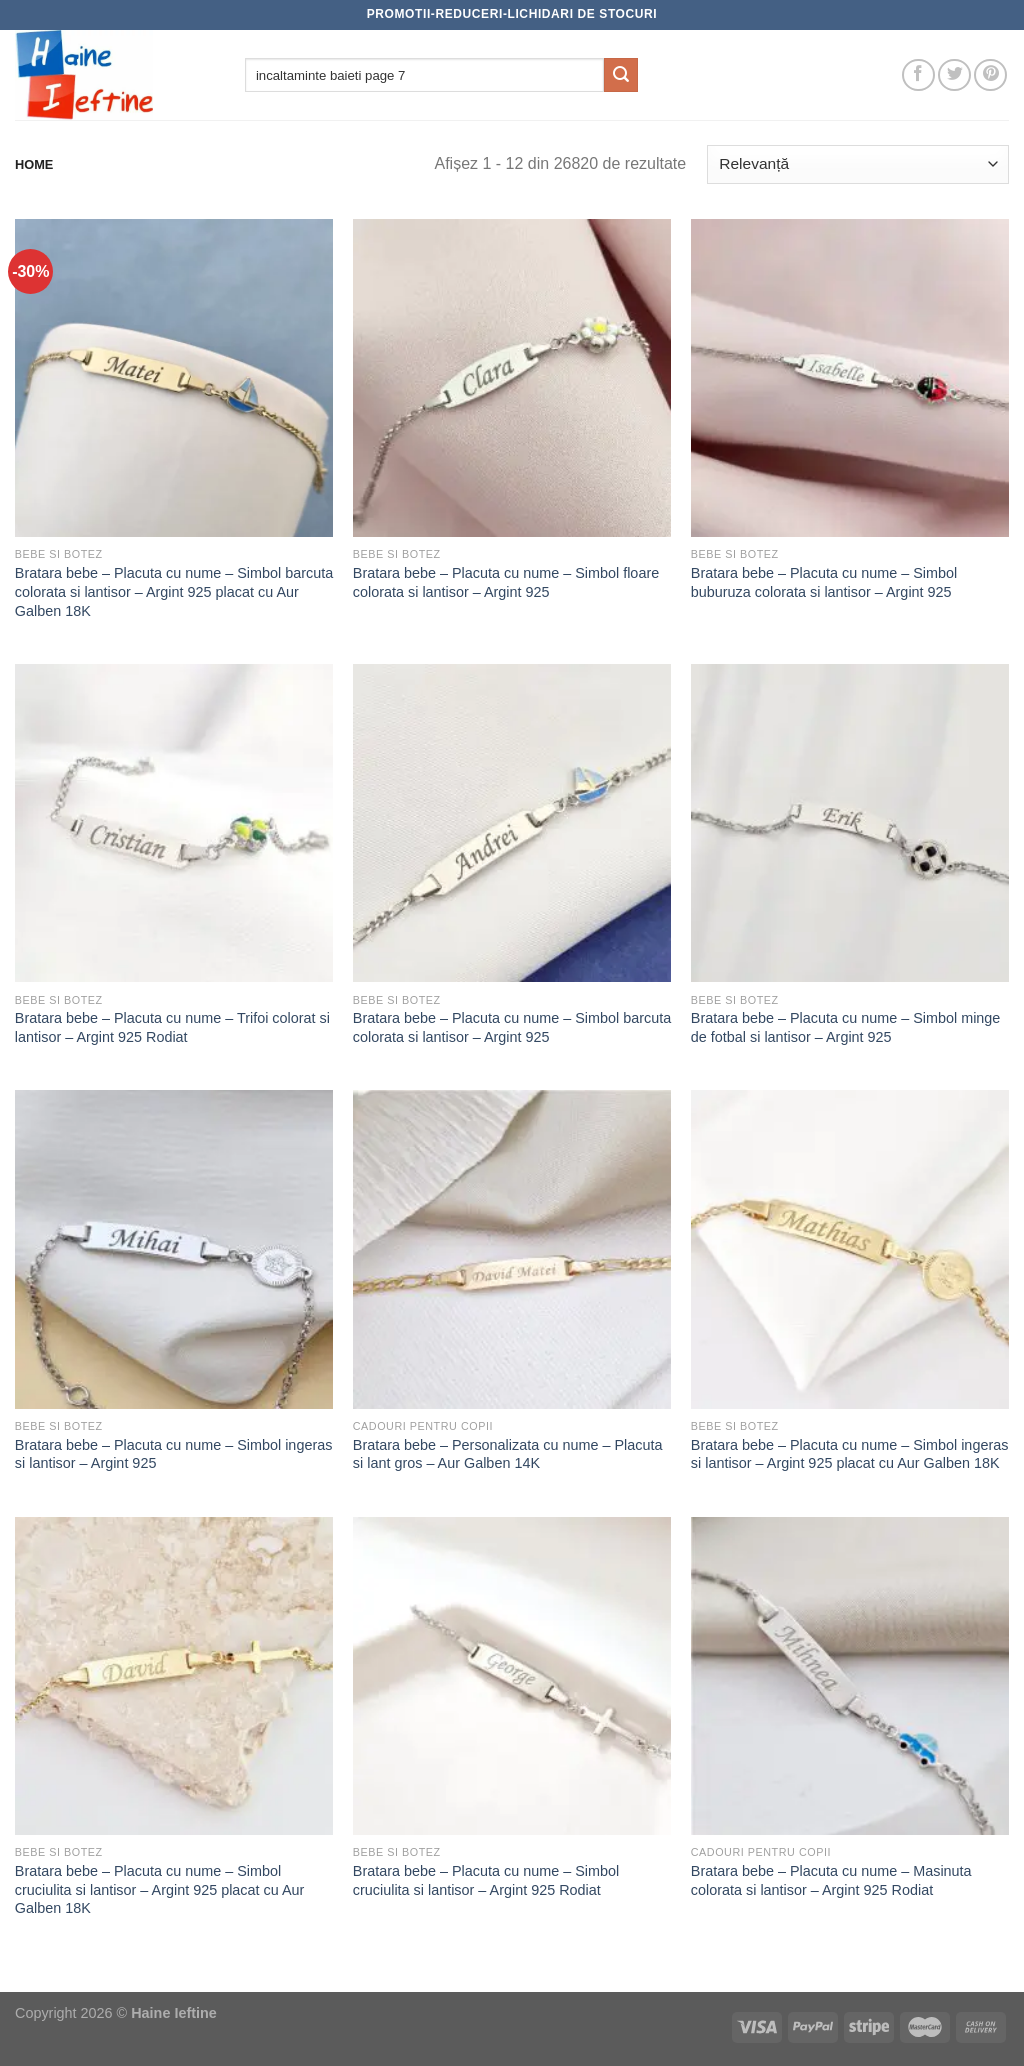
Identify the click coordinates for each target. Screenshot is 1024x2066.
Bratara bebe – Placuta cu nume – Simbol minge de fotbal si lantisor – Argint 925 (846, 1027)
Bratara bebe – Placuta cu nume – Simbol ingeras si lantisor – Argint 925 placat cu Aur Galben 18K (850, 1454)
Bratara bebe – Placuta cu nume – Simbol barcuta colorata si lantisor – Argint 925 (512, 1027)
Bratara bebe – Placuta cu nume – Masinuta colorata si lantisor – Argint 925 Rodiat (831, 1880)
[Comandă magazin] (858, 164)
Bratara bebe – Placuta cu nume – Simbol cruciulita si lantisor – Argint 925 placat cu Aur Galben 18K (160, 1889)
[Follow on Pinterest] (990, 75)
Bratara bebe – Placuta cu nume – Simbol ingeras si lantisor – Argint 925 (174, 1454)
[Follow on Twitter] (954, 75)
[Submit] (621, 75)
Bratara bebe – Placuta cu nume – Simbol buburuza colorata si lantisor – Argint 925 (824, 582)
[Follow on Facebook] (918, 75)
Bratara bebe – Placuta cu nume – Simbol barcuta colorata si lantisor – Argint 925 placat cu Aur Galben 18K (174, 591)
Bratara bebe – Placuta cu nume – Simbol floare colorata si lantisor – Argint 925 (506, 582)
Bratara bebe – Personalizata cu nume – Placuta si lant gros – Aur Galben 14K (508, 1454)
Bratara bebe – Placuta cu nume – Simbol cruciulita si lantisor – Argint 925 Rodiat (486, 1880)
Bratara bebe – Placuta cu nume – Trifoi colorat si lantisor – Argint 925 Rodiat (172, 1027)
